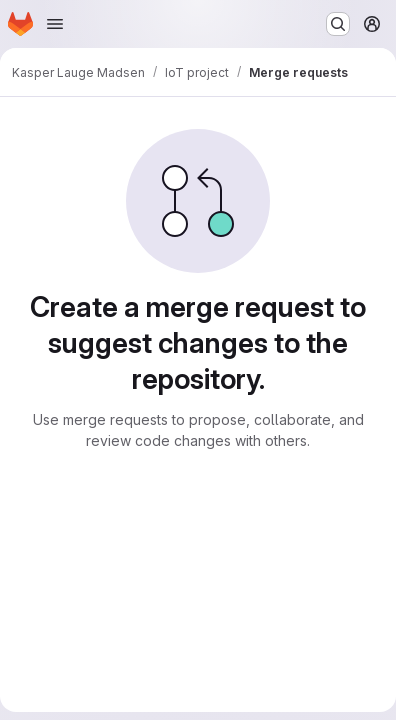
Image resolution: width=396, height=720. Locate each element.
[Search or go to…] (338, 24)
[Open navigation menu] (55, 24)
